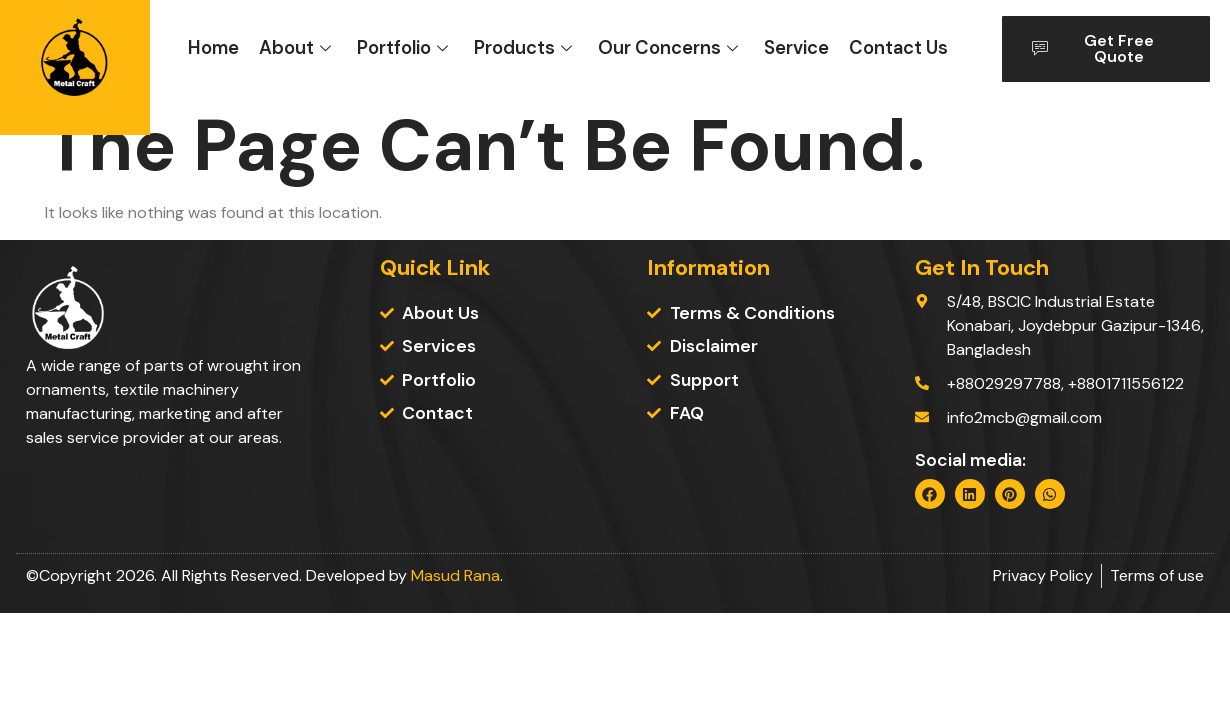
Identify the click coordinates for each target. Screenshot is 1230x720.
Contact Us (898, 48)
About (295, 48)
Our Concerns (668, 48)
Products (523, 48)
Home (213, 48)
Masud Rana (455, 575)
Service (796, 48)
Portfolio (402, 48)
